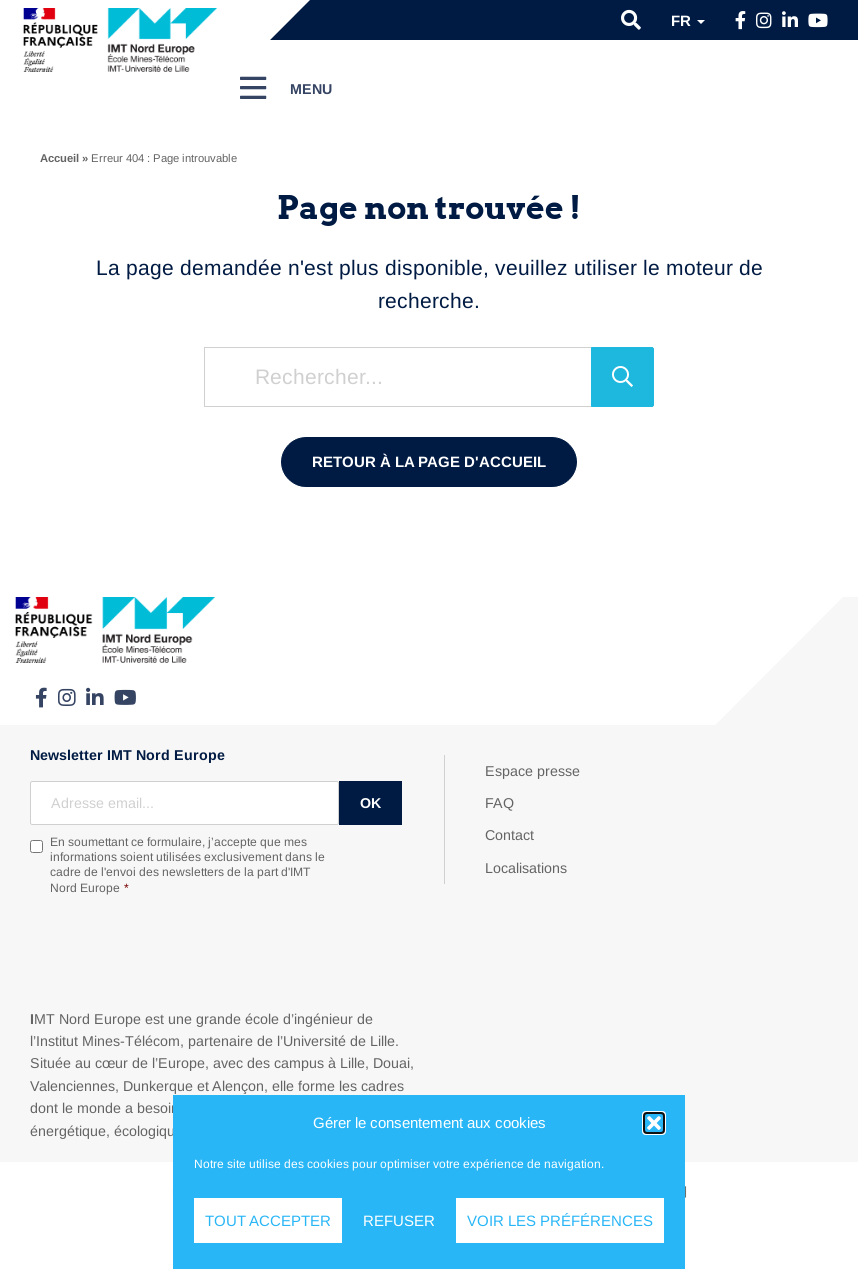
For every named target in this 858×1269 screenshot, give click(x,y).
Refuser (399, 1220)
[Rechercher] (622, 377)
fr (688, 20)
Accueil (59, 158)
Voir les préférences (560, 1220)
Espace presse (532, 771)
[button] (654, 1123)
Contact (509, 835)
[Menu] (286, 88)
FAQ (499, 803)
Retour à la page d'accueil (429, 461)
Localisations (526, 868)
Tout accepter (268, 1220)
